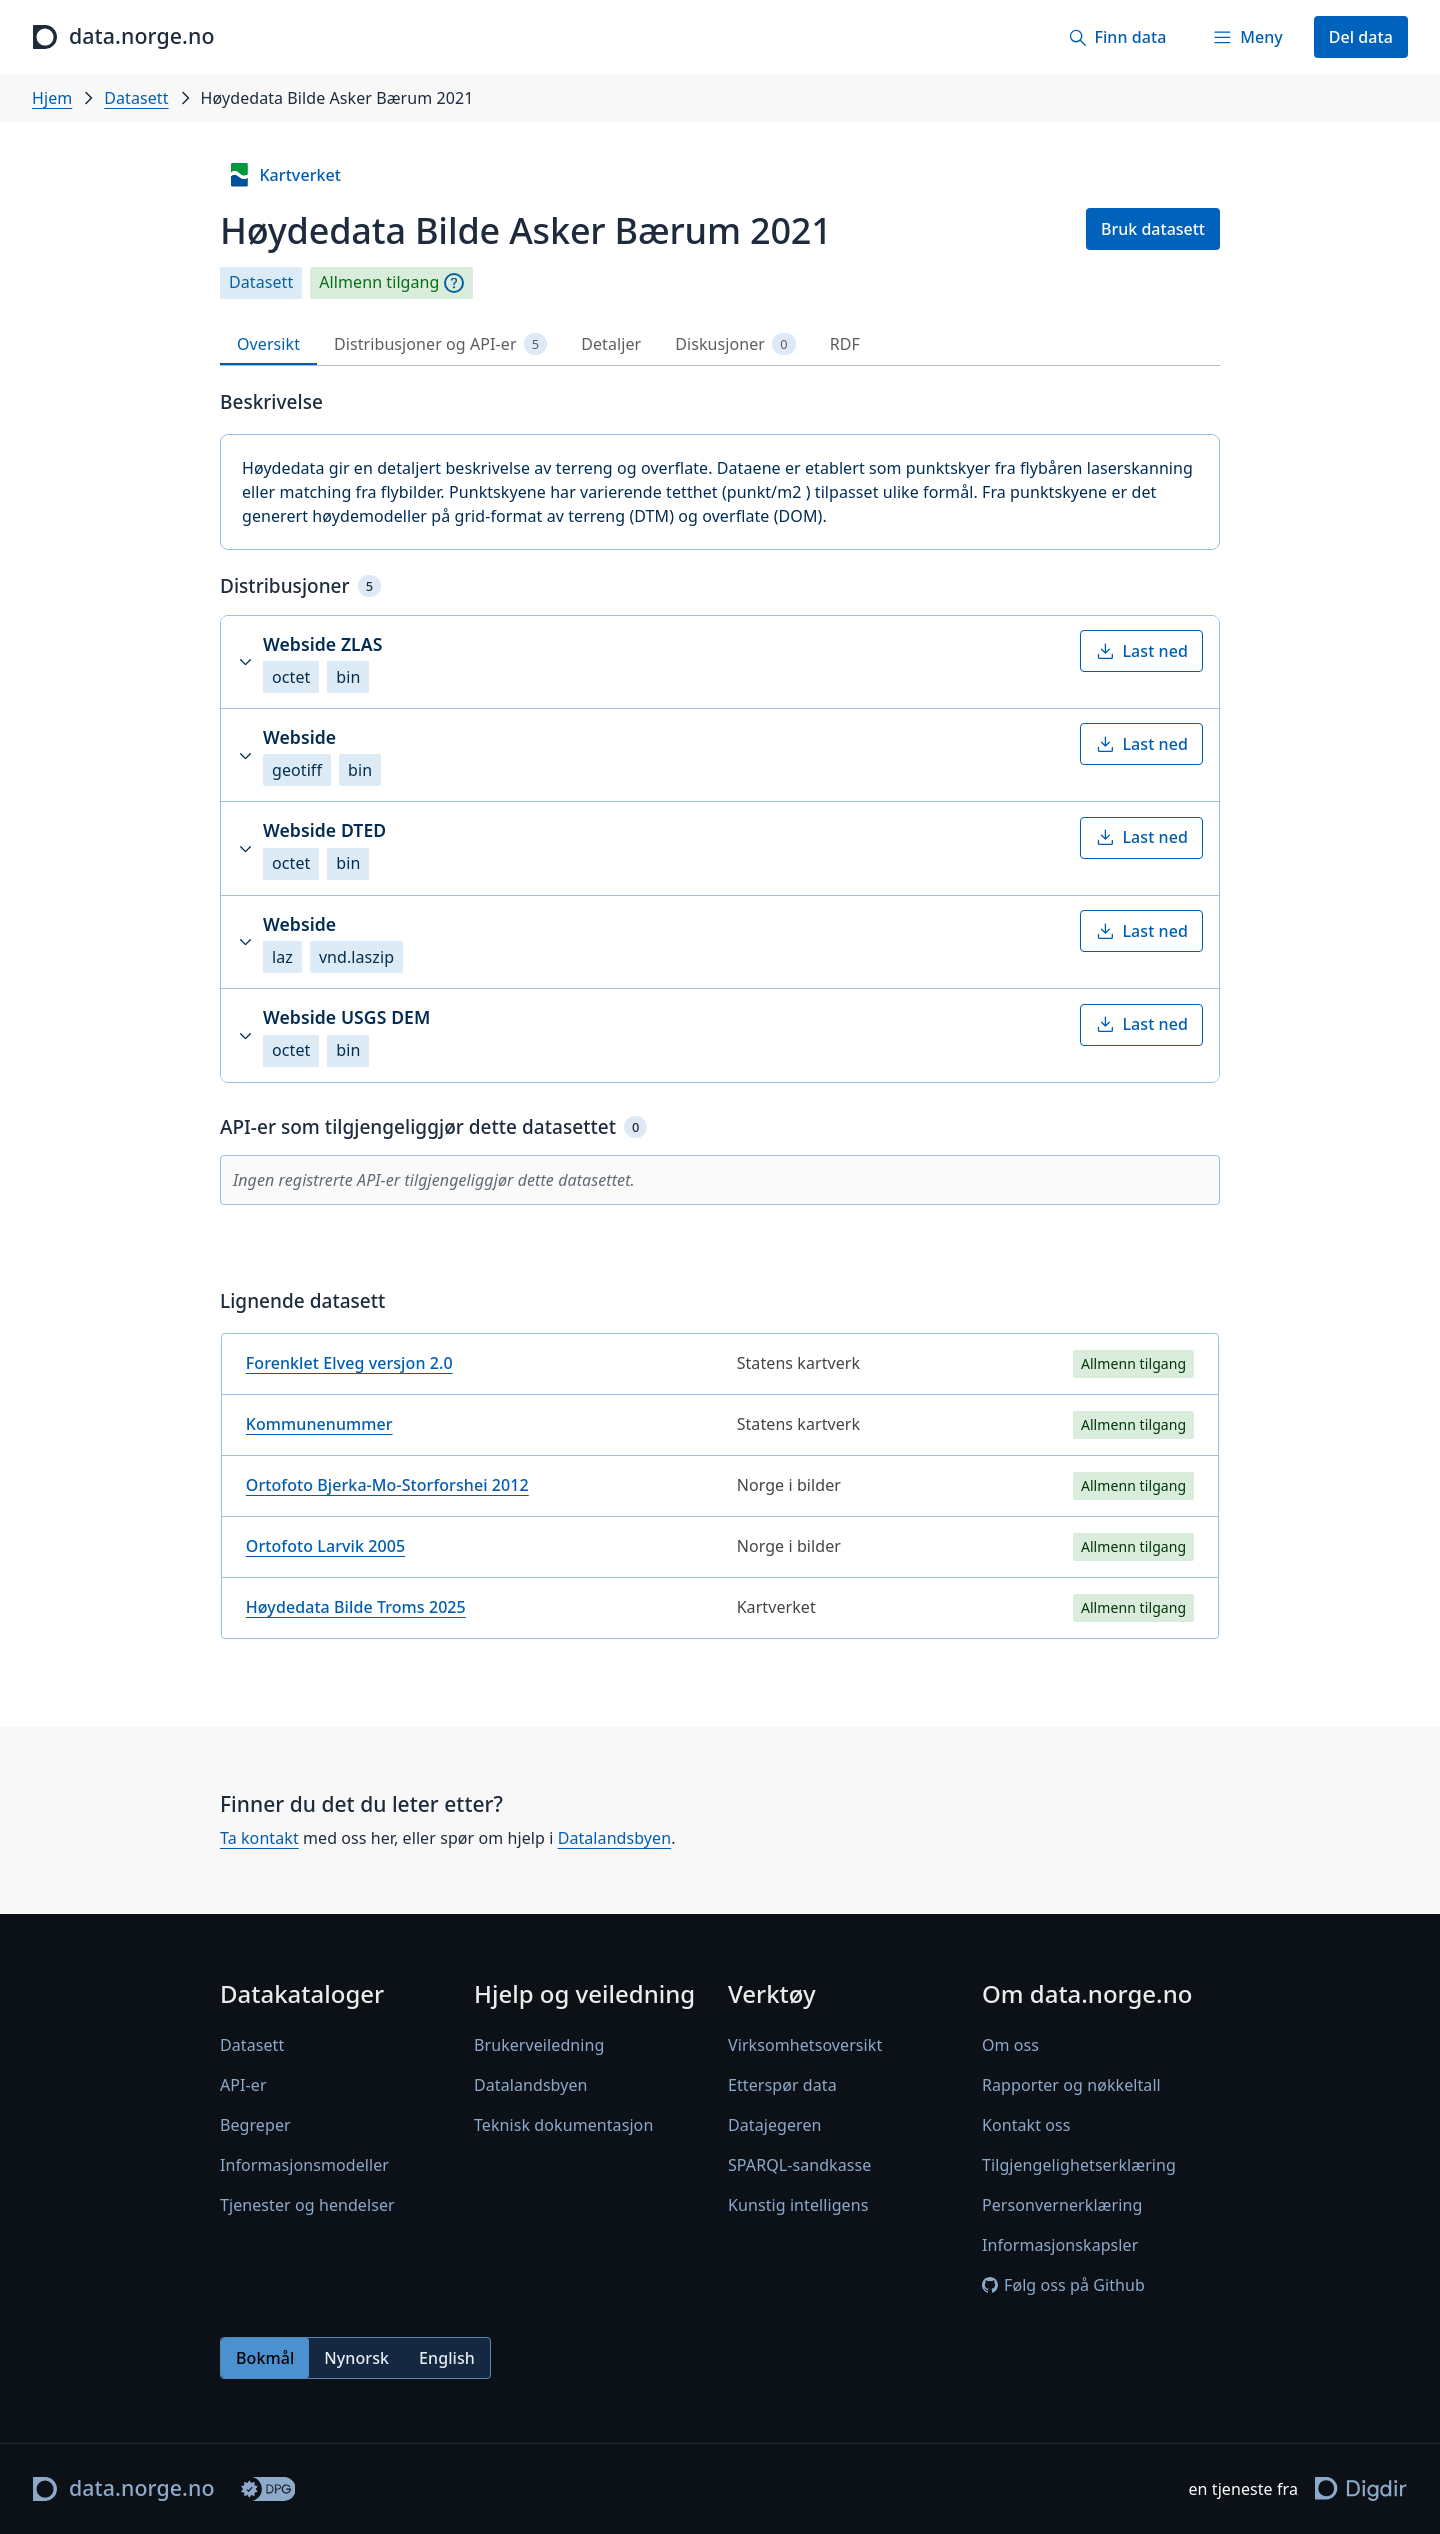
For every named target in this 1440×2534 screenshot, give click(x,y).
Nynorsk (356, 2358)
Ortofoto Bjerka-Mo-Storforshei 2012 (387, 1485)
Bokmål (265, 2358)
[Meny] (1247, 37)
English (447, 2358)
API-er (243, 2085)
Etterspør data (782, 2085)
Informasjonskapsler (1060, 2245)
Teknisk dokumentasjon (563, 2125)
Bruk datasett (1153, 229)
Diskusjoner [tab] (735, 344)
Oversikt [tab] (268, 344)
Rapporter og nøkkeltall (1071, 2085)
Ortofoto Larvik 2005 (325, 1546)
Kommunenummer (319, 1424)
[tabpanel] (720, 1022)
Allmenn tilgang (379, 282)
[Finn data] (1117, 37)
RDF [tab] (845, 344)
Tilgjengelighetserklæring (1079, 2165)
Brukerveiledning (539, 2045)
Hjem (52, 98)
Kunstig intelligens (798, 2205)
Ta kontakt (259, 1838)
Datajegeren (775, 2125)
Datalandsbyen (615, 1838)
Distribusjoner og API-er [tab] (440, 344)
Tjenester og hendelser (307, 2205)
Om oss (1010, 2045)
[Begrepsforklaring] (454, 283)
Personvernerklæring (1062, 2205)
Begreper (255, 2125)
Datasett (136, 98)
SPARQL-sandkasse (799, 2165)
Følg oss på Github (1063, 2285)
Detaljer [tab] (611, 344)
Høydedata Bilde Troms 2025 (356, 1607)
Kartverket (284, 175)
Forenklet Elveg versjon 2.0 (349, 1363)
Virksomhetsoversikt (805, 2045)
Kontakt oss (1026, 2125)
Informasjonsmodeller (304, 2165)
